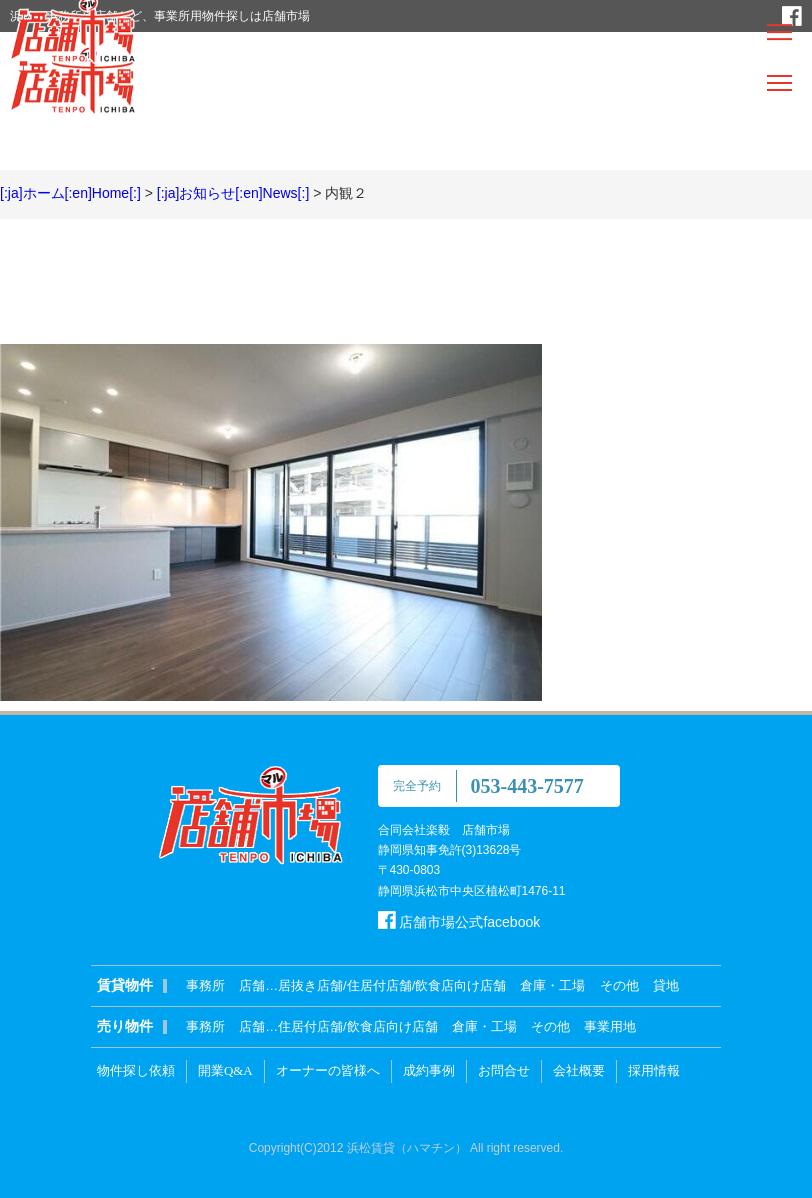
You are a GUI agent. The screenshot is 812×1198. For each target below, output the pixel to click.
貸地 (666, 985)
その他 (619, 985)
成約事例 (429, 1070)
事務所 (205, 985)
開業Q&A (225, 1070)
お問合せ (504, 1070)
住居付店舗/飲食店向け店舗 (358, 1026)
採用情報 (654, 1070)
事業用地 (610, 1026)
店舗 (252, 985)
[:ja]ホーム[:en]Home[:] (70, 193)
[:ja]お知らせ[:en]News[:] (233, 193)
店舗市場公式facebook (459, 922)
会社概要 (579, 1070)
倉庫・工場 (552, 985)
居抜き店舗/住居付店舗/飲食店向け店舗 (392, 985)
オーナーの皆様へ (328, 1070)
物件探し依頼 (136, 1070)
